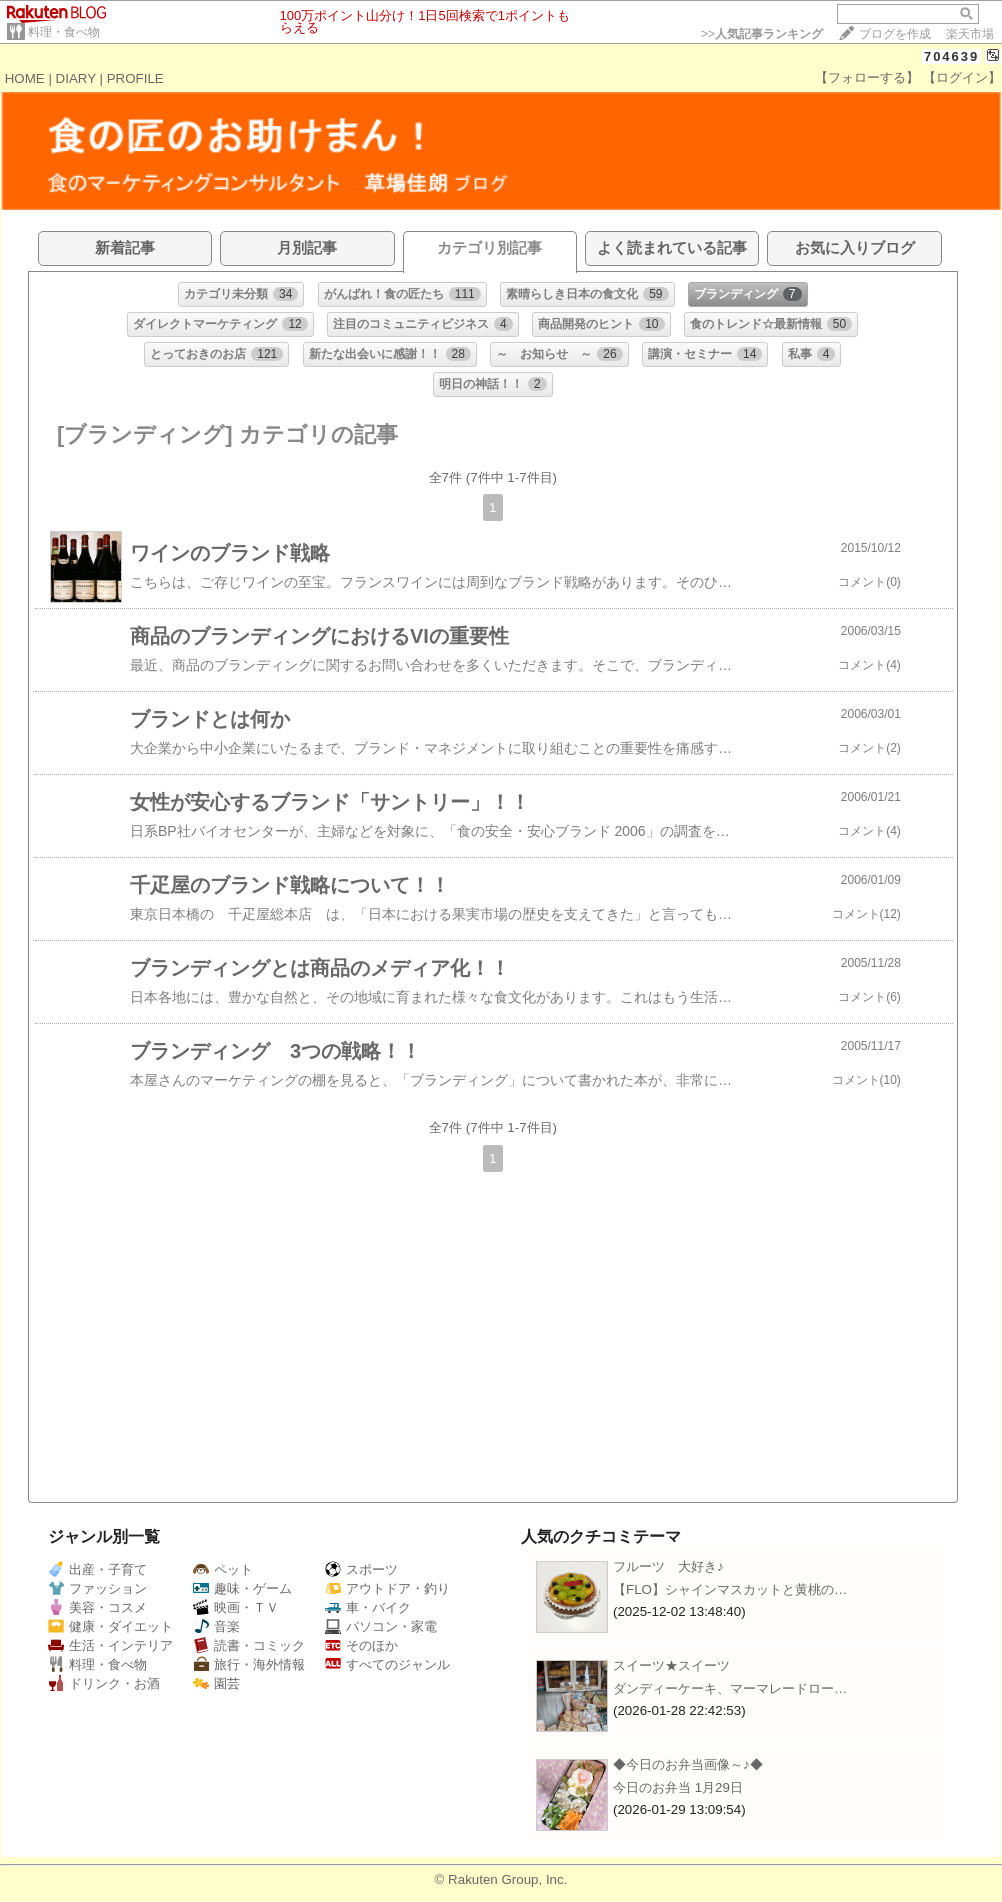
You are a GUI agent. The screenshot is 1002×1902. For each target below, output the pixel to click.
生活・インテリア (110, 1645)
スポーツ (361, 1569)
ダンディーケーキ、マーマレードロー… (730, 1688)
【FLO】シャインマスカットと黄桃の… (730, 1589)
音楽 (216, 1626)
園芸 (216, 1683)
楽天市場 (970, 34)
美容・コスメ (97, 1607)
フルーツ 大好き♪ (668, 1566)
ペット (223, 1569)
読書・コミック (249, 1645)
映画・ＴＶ (236, 1607)
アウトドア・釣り (387, 1588)
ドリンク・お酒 (104, 1683)
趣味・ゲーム (242, 1588)
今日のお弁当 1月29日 (678, 1787)
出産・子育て (97, 1569)
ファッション (97, 1588)
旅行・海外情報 (249, 1664)
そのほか (361, 1645)
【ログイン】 (962, 77)
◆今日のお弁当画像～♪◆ (688, 1764)
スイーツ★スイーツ (671, 1665)
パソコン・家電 (381, 1626)
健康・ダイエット (110, 1626)
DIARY (76, 78)
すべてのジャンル (387, 1664)
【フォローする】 (867, 77)
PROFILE (135, 78)
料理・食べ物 (64, 32)
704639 (951, 56)
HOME (25, 78)
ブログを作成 (895, 34)
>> (762, 34)
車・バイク (368, 1607)
